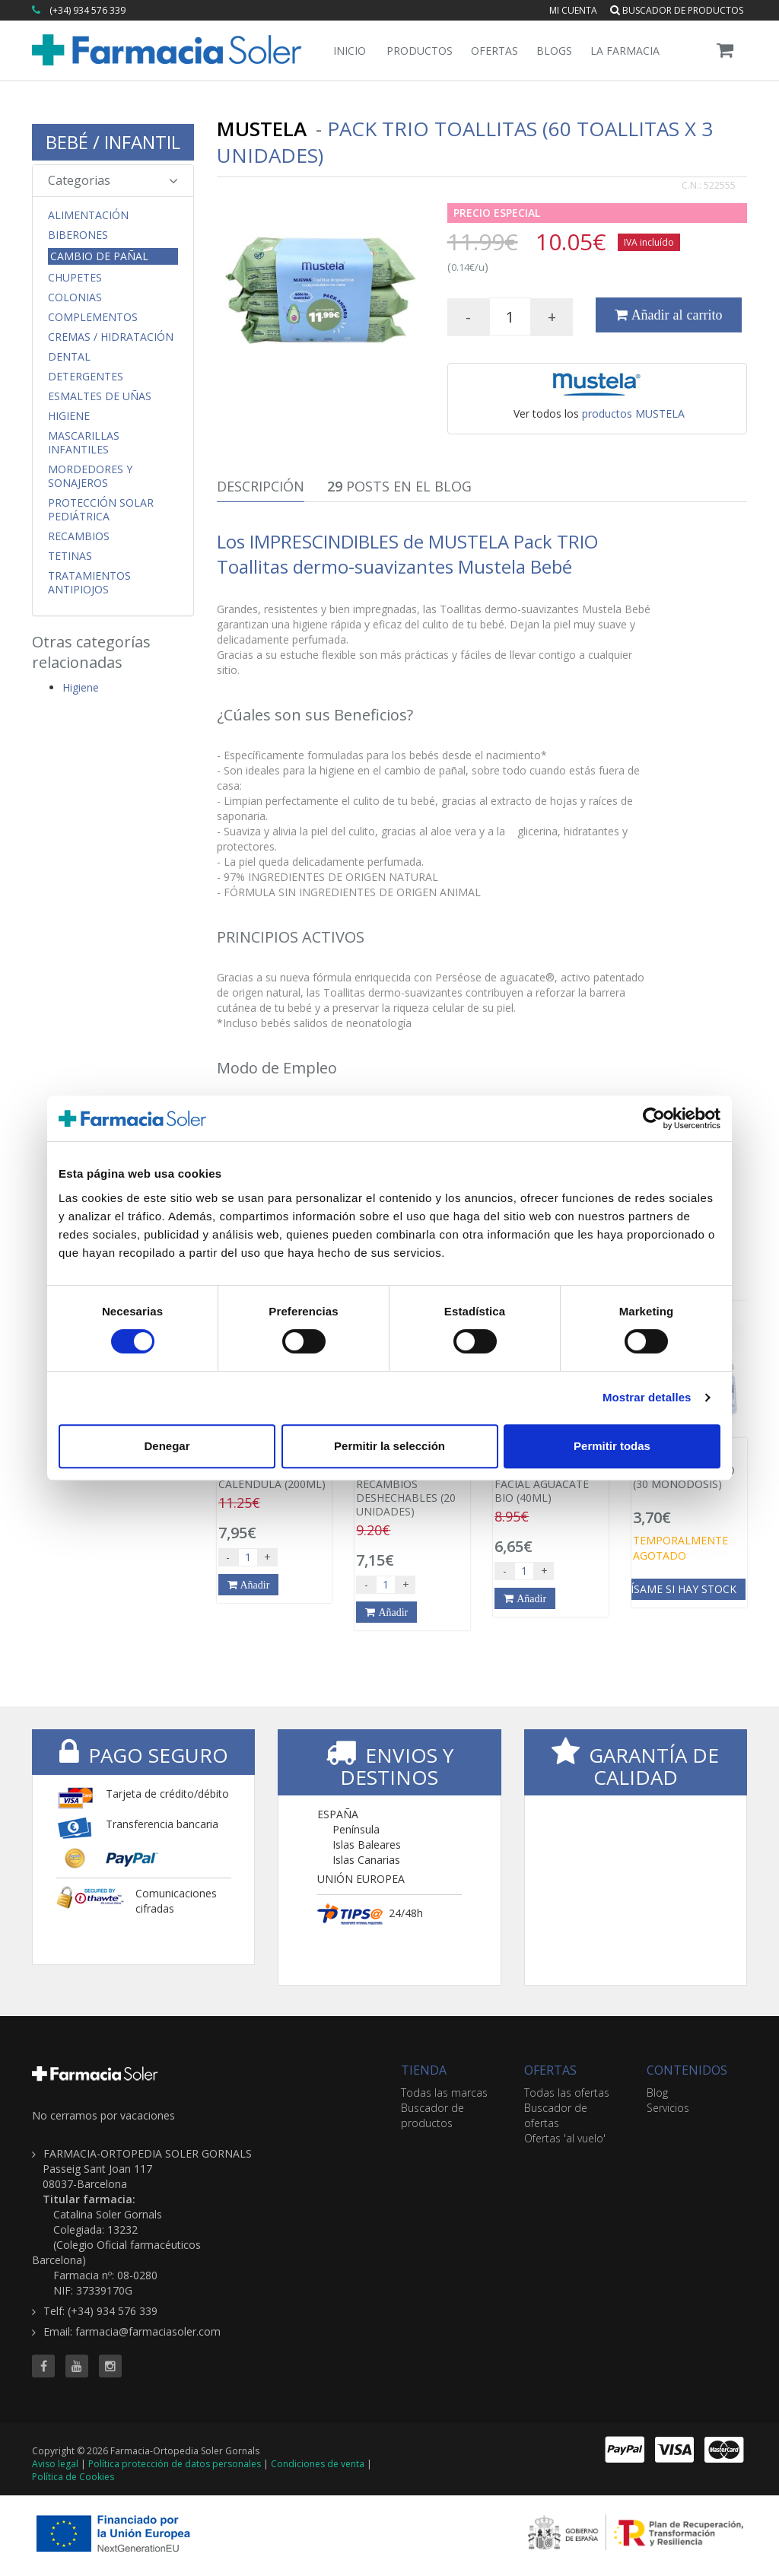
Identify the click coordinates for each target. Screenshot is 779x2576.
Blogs (554, 50)
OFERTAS (550, 2070)
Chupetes (75, 278)
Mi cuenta (573, 10)
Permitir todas (612, 1445)
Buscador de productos (676, 10)
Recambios (79, 536)
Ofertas (494, 50)
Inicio (349, 50)
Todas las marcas (444, 2092)
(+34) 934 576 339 (87, 10)
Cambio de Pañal (99, 256)
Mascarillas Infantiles (83, 442)
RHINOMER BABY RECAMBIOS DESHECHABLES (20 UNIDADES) (412, 1482)
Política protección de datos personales (174, 2463)
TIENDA (424, 2070)
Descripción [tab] (260, 486)
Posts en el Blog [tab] (399, 486)
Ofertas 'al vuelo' (565, 2138)
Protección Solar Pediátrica (101, 509)
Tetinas (70, 556)
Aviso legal (55, 2463)
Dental (69, 357)
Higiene (69, 416)
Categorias (113, 180)
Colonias (75, 297)
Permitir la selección (389, 1445)
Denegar (166, 1445)
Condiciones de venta (317, 2463)
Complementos (93, 317)
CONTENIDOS (687, 2070)
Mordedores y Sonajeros (90, 476)
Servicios (668, 2108)
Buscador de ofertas (555, 2115)
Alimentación (88, 215)
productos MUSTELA (633, 413)
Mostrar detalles (647, 1397)
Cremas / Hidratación (110, 337)
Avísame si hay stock (677, 1589)
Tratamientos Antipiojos (89, 582)
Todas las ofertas (566, 2092)
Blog (657, 2092)
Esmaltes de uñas (99, 396)
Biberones (78, 235)
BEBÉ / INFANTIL (113, 141)
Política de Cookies (73, 2476)
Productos (419, 50)
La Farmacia (625, 50)
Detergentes (85, 376)
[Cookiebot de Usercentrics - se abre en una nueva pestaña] (653, 1118)
